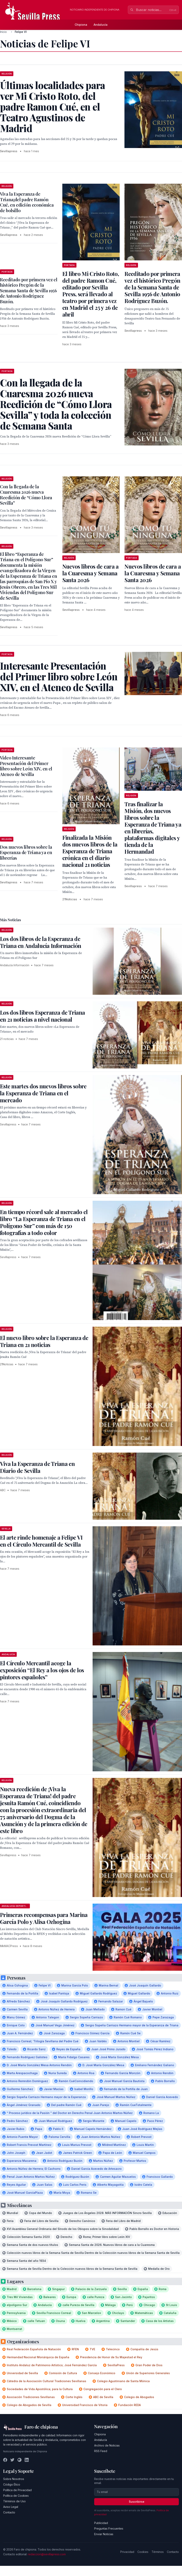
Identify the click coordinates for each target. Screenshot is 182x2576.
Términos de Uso (14, 2501)
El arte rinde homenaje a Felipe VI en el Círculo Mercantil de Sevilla (41, 1541)
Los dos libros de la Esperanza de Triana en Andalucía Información (40, 942)
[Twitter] (12, 2460)
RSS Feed (100, 2451)
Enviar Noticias (103, 2534)
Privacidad (127, 2551)
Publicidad (101, 2523)
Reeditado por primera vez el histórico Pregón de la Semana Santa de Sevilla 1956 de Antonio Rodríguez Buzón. (152, 287)
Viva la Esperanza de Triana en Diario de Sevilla (37, 1467)
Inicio (3, 31)
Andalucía (101, 24)
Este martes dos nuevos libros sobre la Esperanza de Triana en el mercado (43, 1093)
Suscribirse (136, 2501)
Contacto (9, 2512)
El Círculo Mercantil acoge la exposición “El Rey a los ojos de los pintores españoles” (42, 1670)
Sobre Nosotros (13, 2479)
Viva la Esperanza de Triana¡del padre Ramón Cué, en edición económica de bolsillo (27, 202)
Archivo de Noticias (107, 2445)
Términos (158, 2551)
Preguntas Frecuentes (108, 2528)
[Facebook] (5, 2460)
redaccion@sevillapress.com (47, 2554)
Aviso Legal (10, 2506)
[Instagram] (20, 2460)
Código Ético (11, 2484)
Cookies (142, 2551)
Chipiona (81, 24)
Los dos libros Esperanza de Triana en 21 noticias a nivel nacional (42, 1016)
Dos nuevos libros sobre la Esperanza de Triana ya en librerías (26, 852)
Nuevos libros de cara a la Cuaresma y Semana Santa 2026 (90, 573)
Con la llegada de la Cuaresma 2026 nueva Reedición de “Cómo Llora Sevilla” (26, 495)
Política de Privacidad (17, 2490)
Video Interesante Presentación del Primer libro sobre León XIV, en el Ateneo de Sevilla (26, 766)
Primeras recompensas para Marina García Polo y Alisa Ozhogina (44, 1918)
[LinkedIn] (27, 2460)
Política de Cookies (16, 2495)
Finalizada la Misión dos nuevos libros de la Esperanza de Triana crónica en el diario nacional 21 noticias (89, 851)
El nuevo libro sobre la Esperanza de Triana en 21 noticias (44, 1341)
